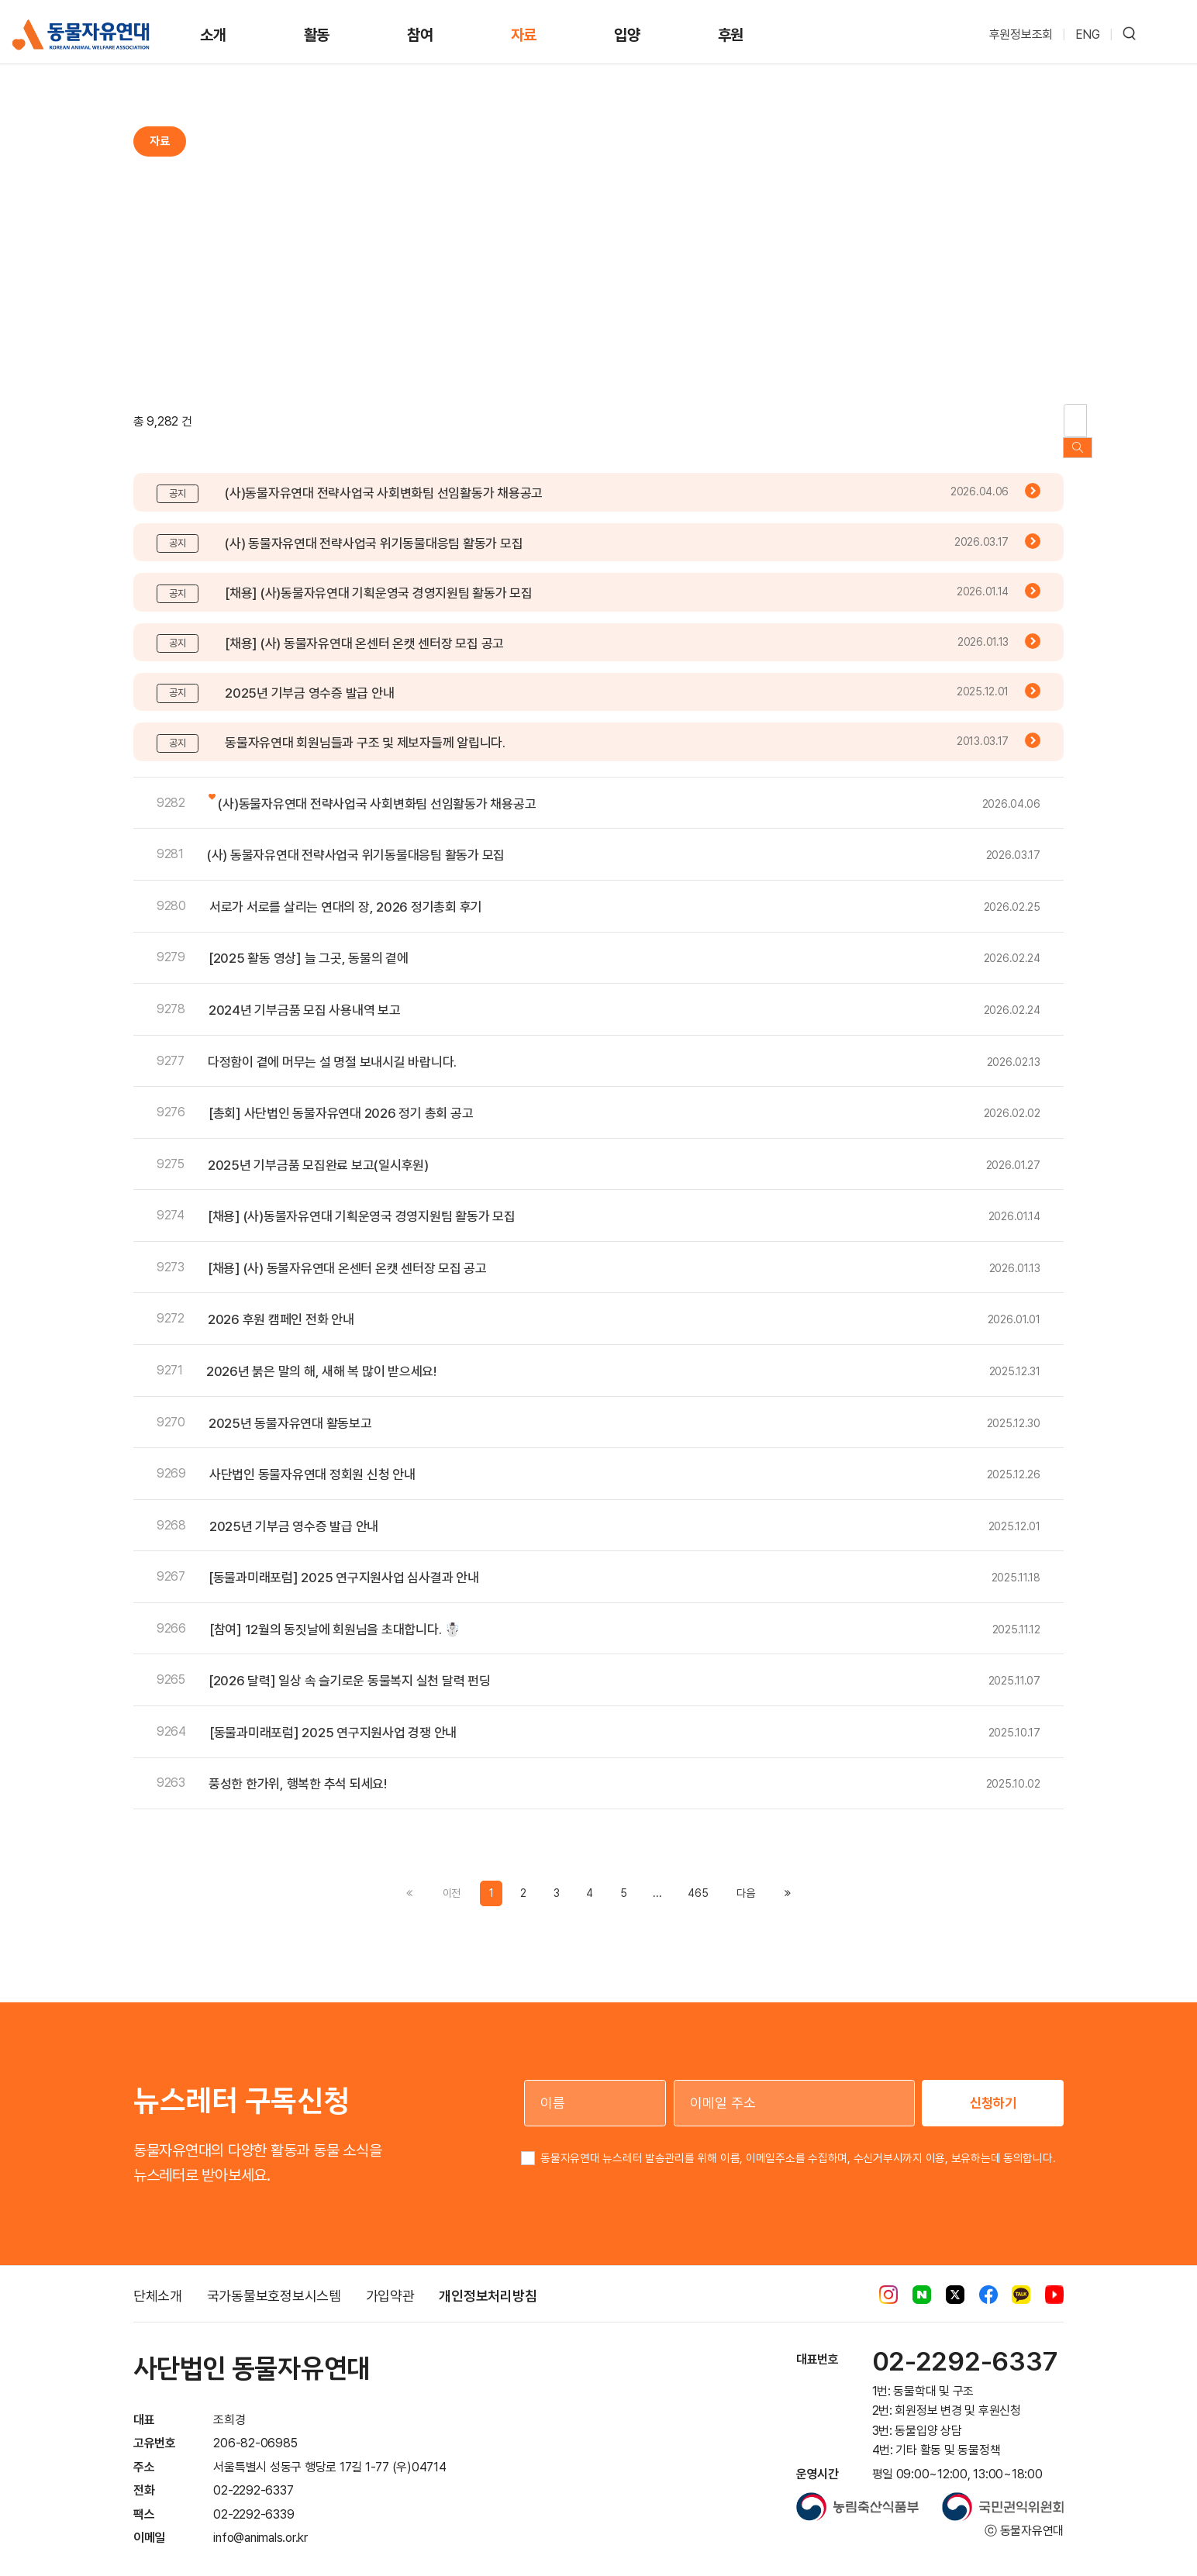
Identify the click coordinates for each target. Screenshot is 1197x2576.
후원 (731, 35)
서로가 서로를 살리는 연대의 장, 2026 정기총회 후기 (345, 891)
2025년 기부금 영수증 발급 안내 (309, 678)
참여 (420, 35)
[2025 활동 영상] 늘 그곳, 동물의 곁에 (309, 943)
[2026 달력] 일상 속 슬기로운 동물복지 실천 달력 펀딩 (350, 1666)
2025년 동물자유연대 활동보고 (290, 1408)
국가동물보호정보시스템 (274, 2281)
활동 (317, 35)
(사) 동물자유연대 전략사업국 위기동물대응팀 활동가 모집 (374, 528)
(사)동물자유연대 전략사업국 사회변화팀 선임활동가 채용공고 (384, 478)
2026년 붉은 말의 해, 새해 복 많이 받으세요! (321, 1356)
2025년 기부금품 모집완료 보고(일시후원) (318, 1149)
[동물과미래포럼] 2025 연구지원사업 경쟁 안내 (333, 1717)
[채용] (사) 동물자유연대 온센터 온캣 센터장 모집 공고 (364, 628)
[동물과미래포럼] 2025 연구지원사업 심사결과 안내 (344, 1563)
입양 (627, 35)
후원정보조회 (1021, 34)
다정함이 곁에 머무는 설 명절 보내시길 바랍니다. (332, 1046)
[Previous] (745, 1878)
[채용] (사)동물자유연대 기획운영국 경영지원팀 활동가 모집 (379, 578)
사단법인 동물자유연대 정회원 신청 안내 (312, 1459)
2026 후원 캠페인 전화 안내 (281, 1304)
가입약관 (390, 2281)
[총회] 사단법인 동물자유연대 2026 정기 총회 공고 (341, 1098)
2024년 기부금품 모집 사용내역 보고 (305, 995)
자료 (524, 35)
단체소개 (157, 2281)
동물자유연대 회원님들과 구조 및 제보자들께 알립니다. (365, 728)
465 (698, 1878)
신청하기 (993, 2087)
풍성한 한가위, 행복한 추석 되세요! (298, 1769)
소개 (213, 35)
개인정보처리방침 (487, 2281)
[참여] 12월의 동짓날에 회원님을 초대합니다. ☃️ (335, 1614)
